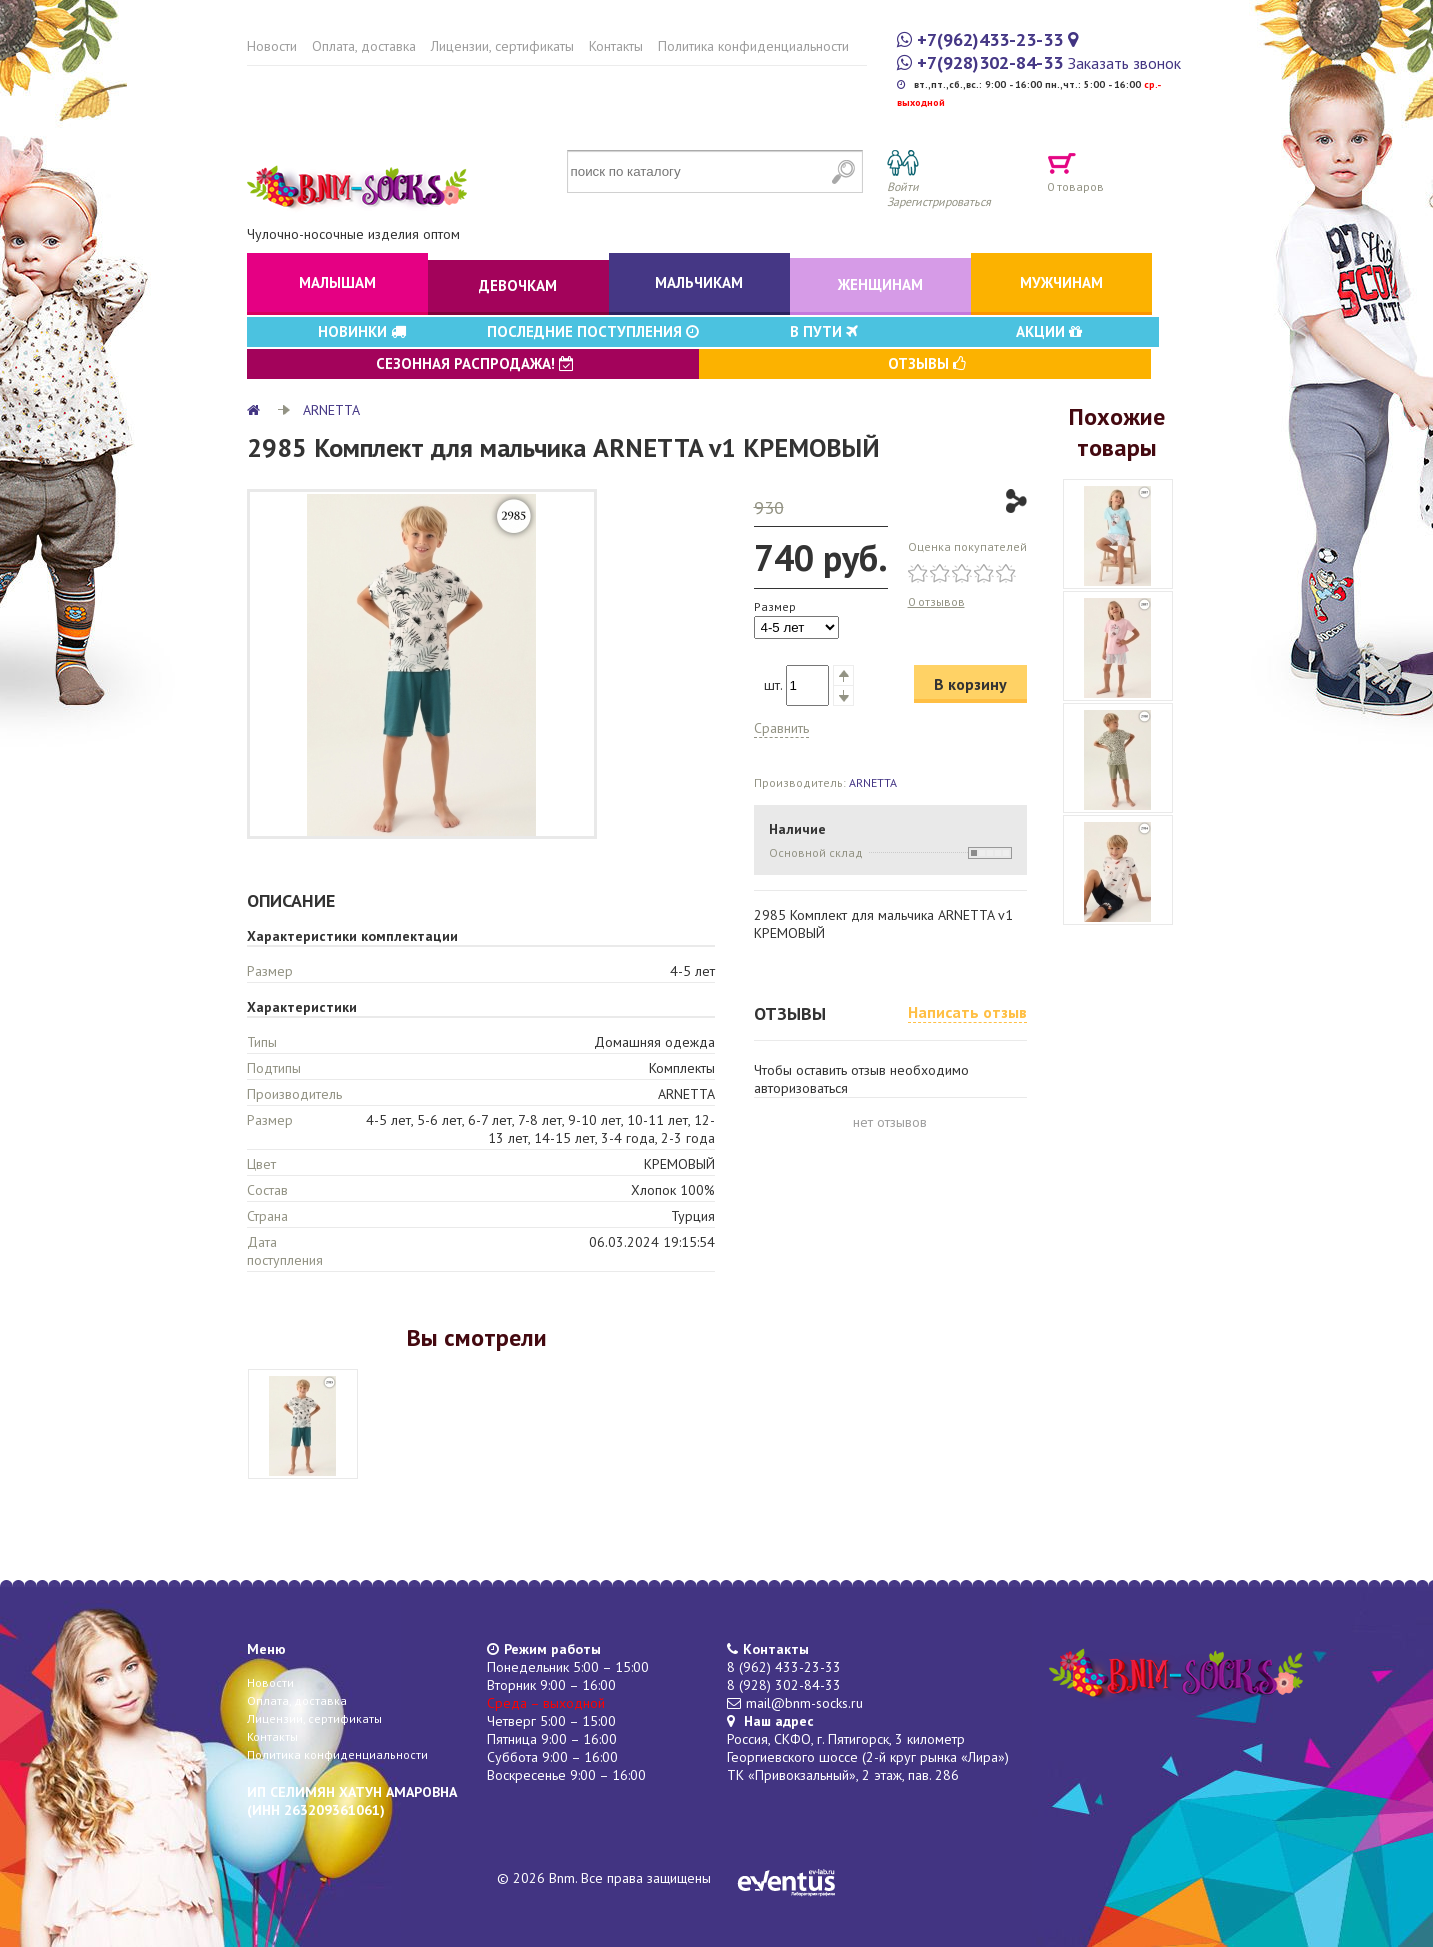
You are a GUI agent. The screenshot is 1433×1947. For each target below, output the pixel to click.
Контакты (616, 46)
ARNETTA (331, 410)
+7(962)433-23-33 (990, 39)
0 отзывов (936, 601)
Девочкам (518, 285)
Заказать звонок (1124, 63)
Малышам (337, 282)
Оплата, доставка (364, 46)
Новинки (362, 331)
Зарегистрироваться (939, 201)
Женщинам (880, 284)
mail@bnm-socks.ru (804, 1703)
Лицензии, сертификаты (502, 46)
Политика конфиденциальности (753, 46)
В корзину (970, 684)
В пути (824, 331)
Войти (903, 186)
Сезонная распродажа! (475, 363)
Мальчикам (699, 282)
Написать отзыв (967, 1012)
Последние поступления (593, 331)
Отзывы (927, 363)
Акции (1049, 331)
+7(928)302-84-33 (990, 62)
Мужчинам (1061, 282)
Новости (272, 46)
